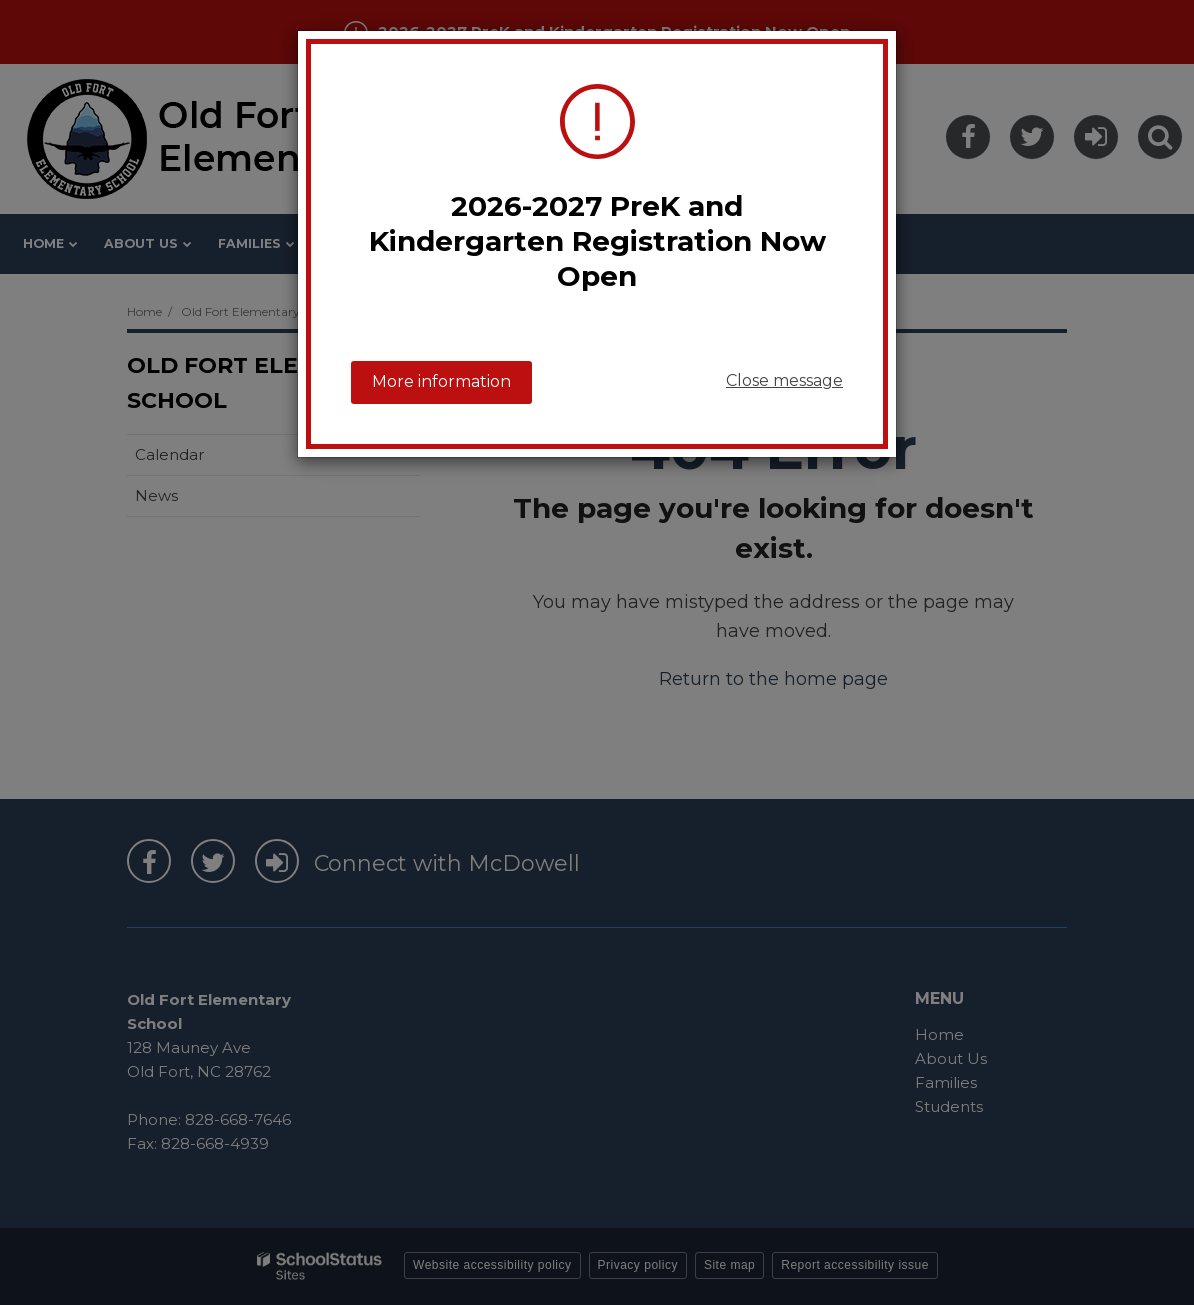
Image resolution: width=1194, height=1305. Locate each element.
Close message (784, 380)
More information (441, 381)
